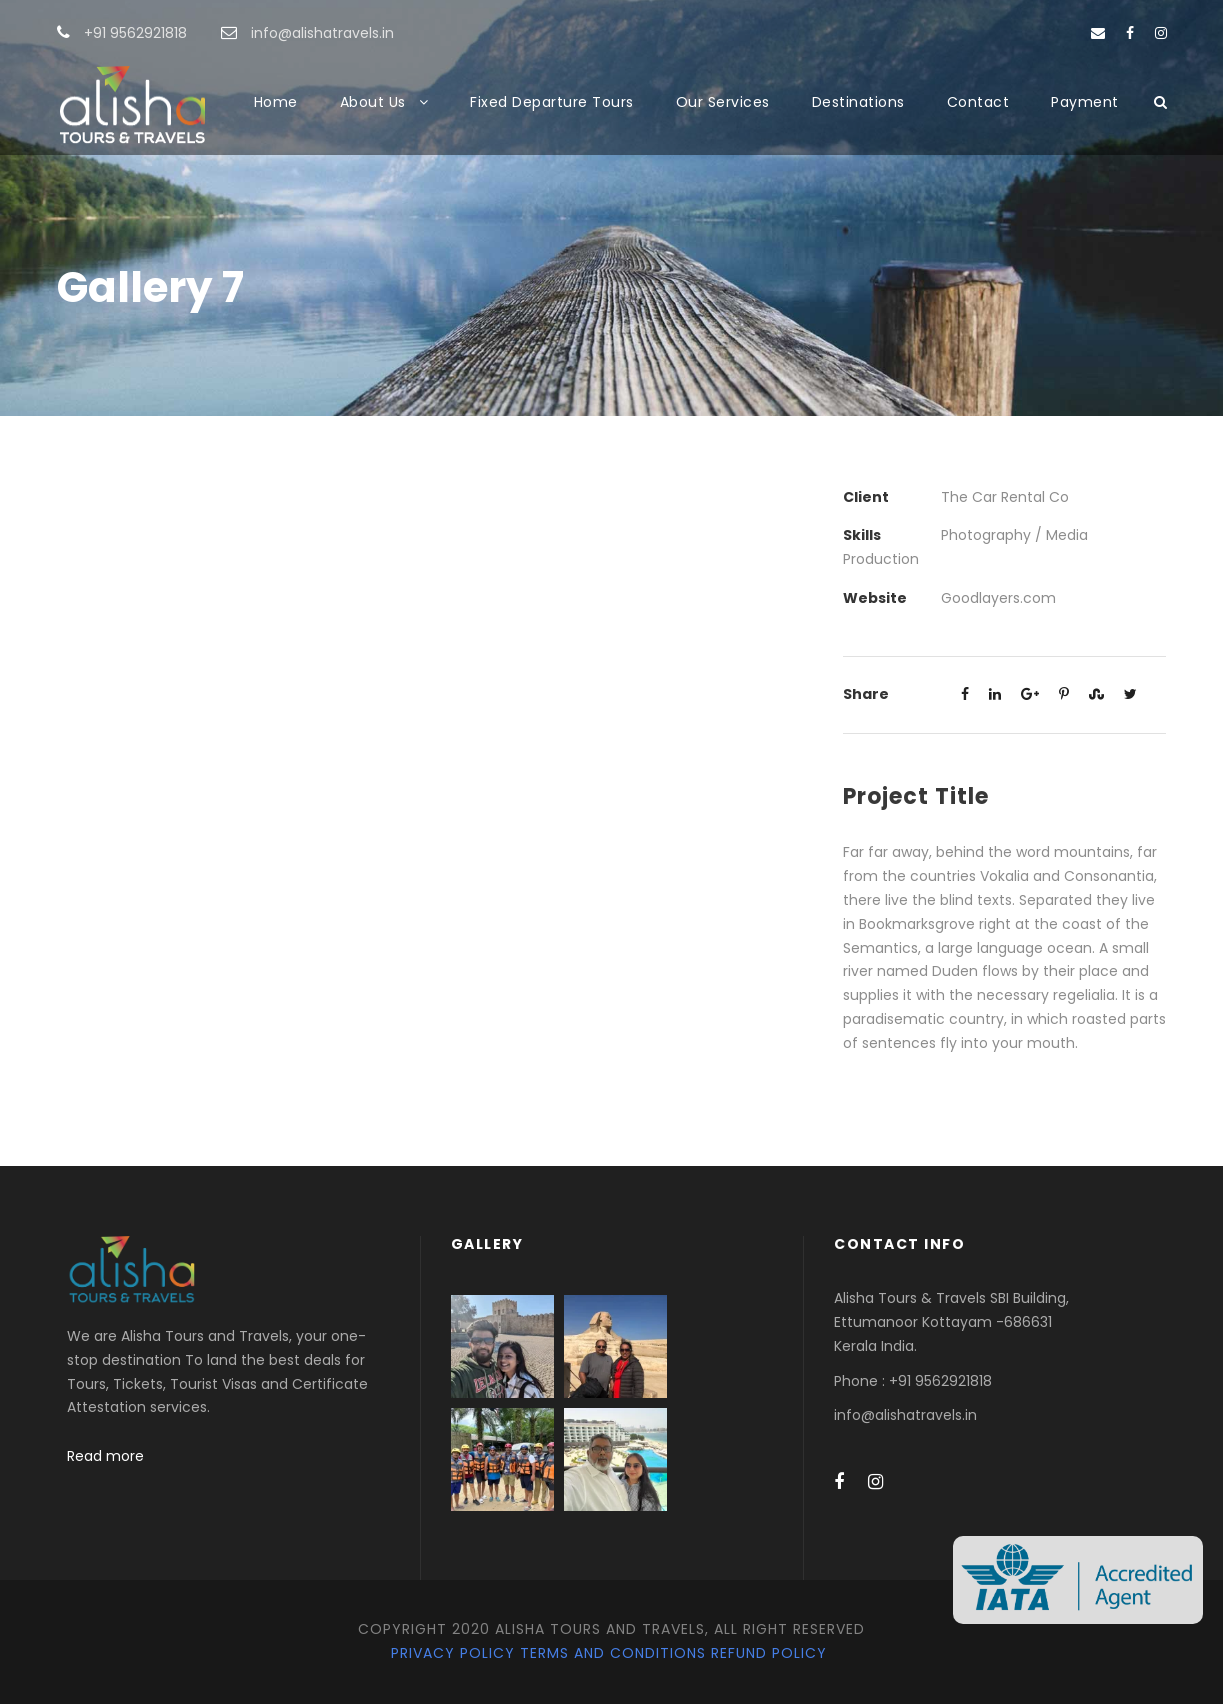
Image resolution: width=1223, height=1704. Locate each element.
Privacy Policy (453, 1653)
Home (276, 102)
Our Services (723, 102)
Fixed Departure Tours (552, 102)
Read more (105, 1456)
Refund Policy (769, 1653)
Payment (1085, 102)
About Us (373, 102)
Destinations (858, 102)
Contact (978, 102)
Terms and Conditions (613, 1653)
